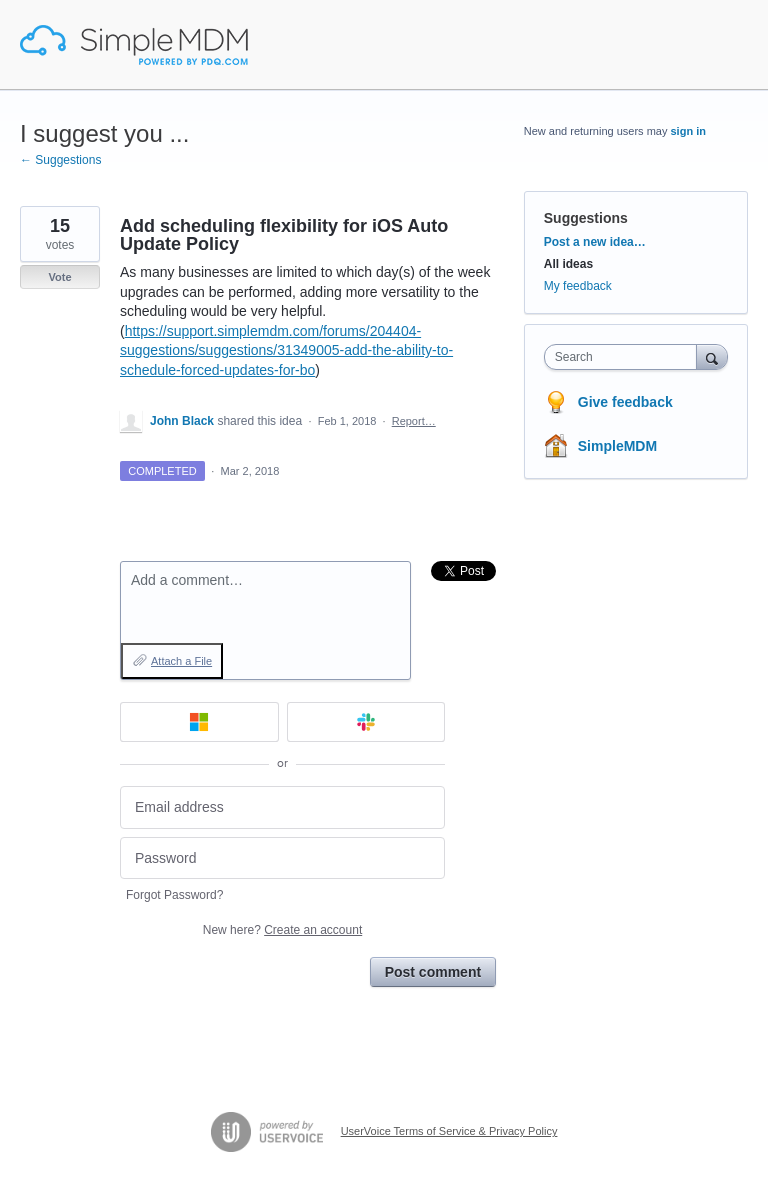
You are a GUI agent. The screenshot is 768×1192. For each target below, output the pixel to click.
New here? (282, 930)
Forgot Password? (174, 895)
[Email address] (282, 807)
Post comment (433, 972)
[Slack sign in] (366, 722)
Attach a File (181, 661)
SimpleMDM (617, 446)
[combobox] (625, 357)
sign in (688, 131)
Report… (414, 421)
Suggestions (586, 218)
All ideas (568, 264)
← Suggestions (60, 160)
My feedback (578, 286)
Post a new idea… (595, 242)
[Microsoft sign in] (199, 722)
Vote (59, 277)
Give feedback (625, 402)
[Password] (282, 858)
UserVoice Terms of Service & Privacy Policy (449, 1131)
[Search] (712, 356)
